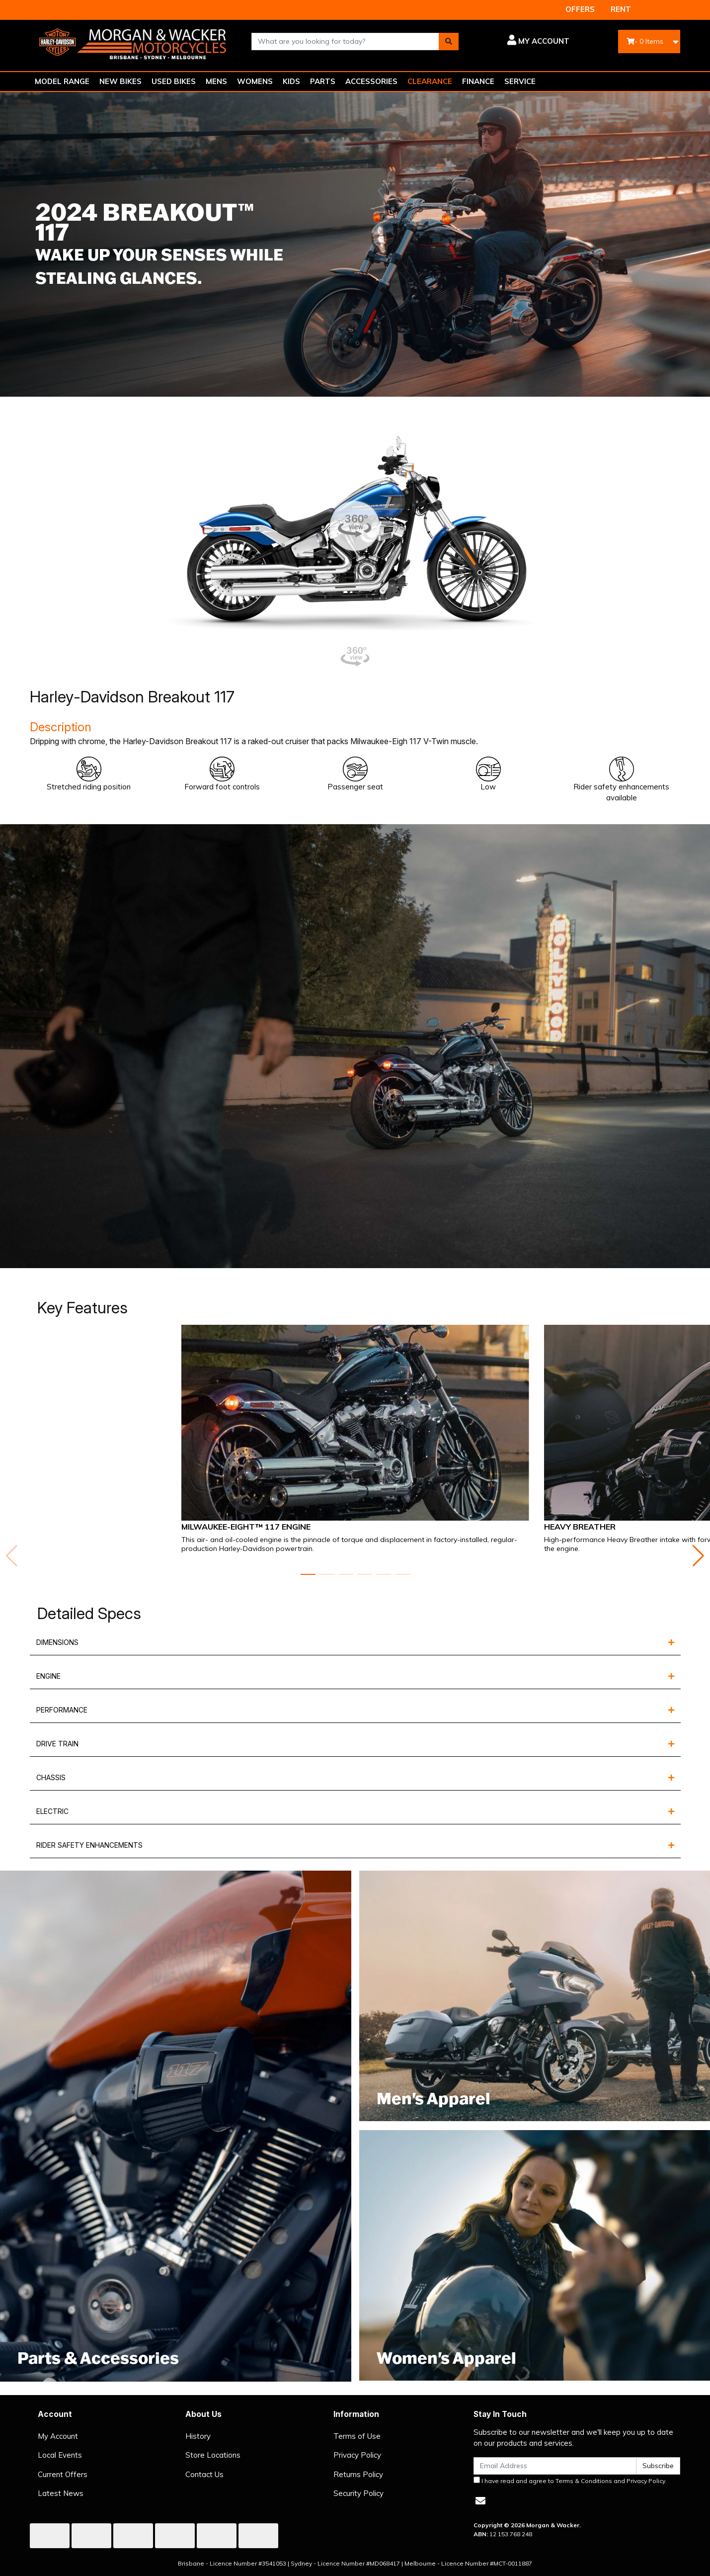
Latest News (60, 2493)
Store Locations (212, 2455)
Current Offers (62, 2474)
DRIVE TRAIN (57, 1743)
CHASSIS (51, 1777)
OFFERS (580, 9)
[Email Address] (555, 2466)
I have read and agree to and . (570, 2481)
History (198, 2436)
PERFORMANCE (61, 1710)
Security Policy (358, 2493)
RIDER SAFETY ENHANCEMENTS (89, 1845)
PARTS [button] (322, 81)
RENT (621, 9)
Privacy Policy (357, 2455)
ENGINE (48, 1676)
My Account (58, 2436)
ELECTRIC (52, 1811)
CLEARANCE (429, 81)
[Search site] (449, 41)
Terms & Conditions (583, 2481)
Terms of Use (357, 2436)
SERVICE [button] (520, 81)
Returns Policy (358, 2474)
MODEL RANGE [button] (62, 81)
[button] (521, 41)
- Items (645, 41)
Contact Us (204, 2474)
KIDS (291, 81)
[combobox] (345, 41)
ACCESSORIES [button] (371, 81)
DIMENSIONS (57, 1642)
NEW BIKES (120, 81)
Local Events (60, 2455)
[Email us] (480, 2500)
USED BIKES (174, 81)
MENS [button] (216, 81)
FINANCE (478, 81)
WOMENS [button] (255, 81)
